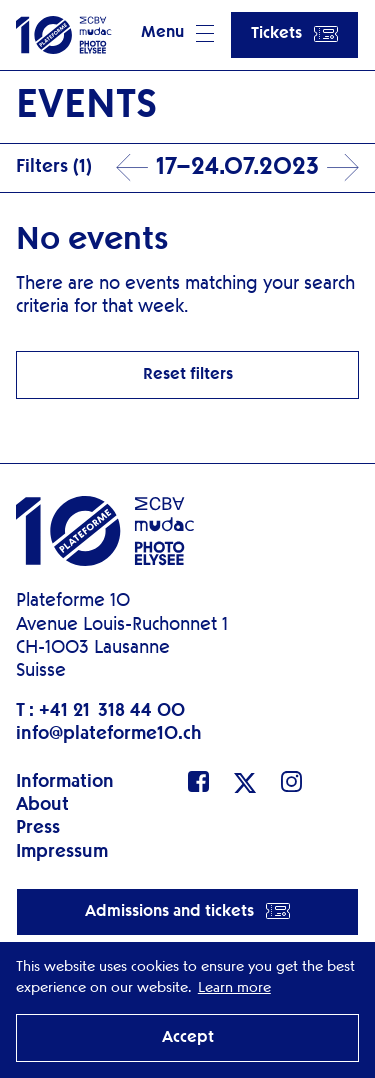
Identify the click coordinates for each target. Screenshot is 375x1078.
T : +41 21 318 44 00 (100, 711)
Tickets (294, 34)
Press (38, 828)
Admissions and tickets (187, 911)
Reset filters (188, 375)
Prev (132, 168)
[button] (177, 35)
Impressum (62, 852)
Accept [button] (188, 1038)
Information (65, 782)
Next (343, 168)
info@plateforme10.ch (109, 734)
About (42, 805)
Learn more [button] (234, 988)
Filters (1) (54, 167)
